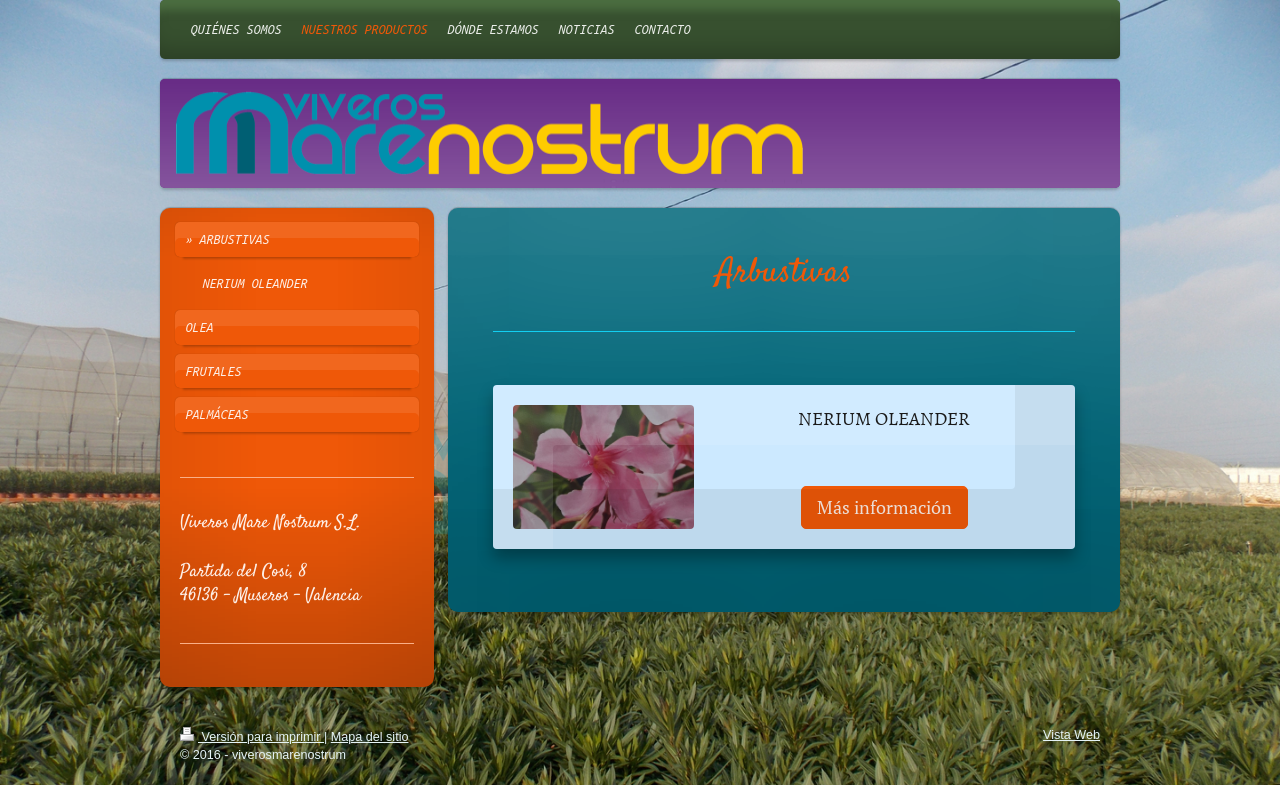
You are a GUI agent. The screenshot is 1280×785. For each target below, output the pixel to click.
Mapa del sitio (370, 737)
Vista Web (1071, 735)
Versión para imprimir (252, 737)
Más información (884, 507)
